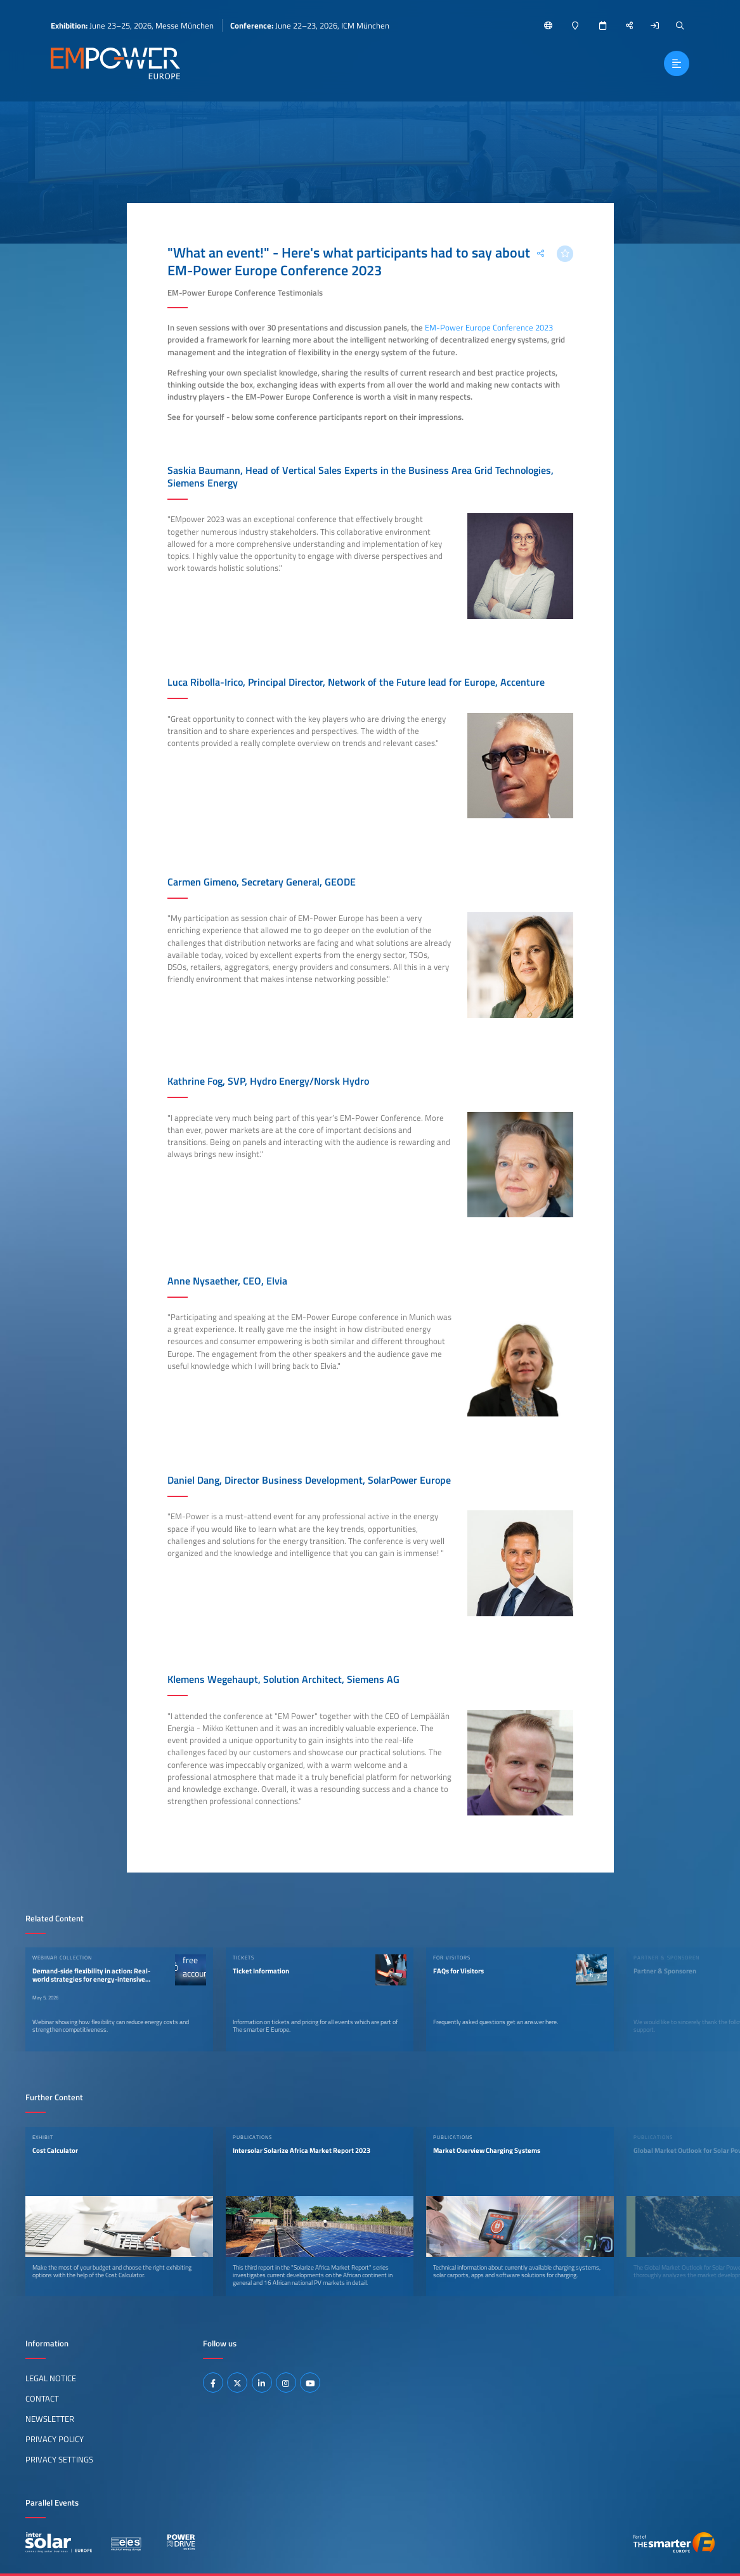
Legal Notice (50, 2378)
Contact (42, 2398)
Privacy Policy (54, 2439)
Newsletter (49, 2418)
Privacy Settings (59, 2459)
